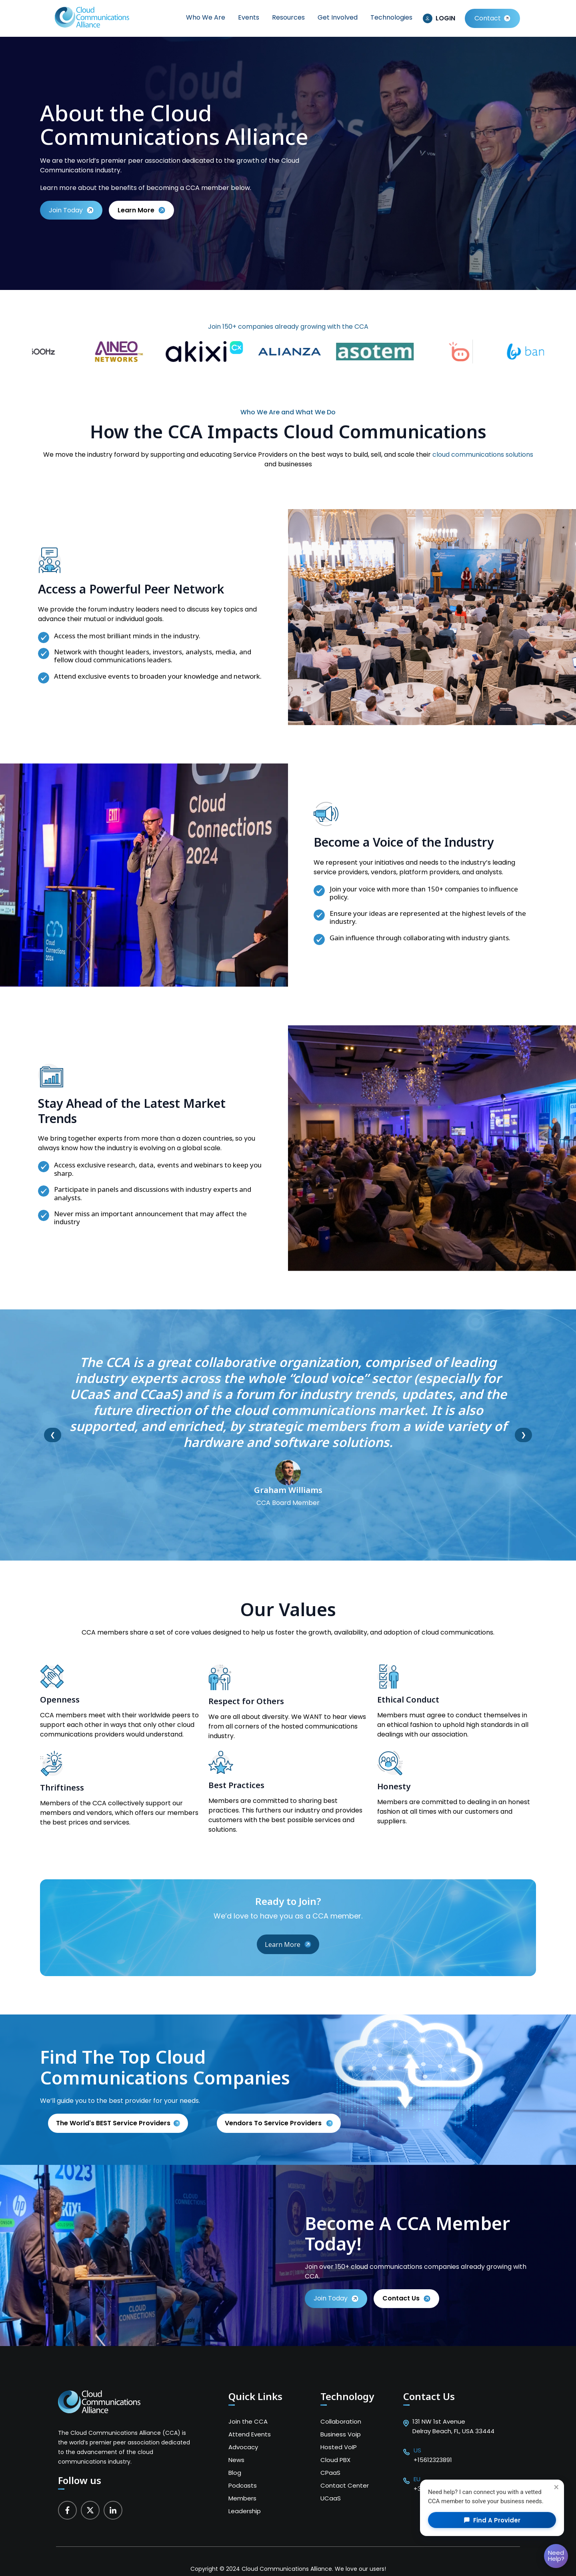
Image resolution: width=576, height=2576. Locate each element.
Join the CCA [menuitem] (248, 2421)
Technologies (391, 17)
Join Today (71, 210)
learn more (141, 210)
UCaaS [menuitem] (330, 2498)
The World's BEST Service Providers (113, 2123)
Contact (487, 18)
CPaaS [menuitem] (330, 2472)
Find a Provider (492, 2520)
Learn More (288, 1944)
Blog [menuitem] (234, 2472)
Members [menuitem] (242, 2498)
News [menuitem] (236, 2460)
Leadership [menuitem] (244, 2511)
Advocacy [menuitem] (243, 2447)
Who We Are (205, 17)
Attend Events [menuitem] (249, 2434)
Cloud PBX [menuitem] (335, 2460)
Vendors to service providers (274, 2123)
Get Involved (338, 17)
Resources (288, 17)
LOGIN (445, 18)
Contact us (406, 2298)
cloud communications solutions (482, 454)
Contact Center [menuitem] (344, 2485)
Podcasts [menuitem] (242, 2485)
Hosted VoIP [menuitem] (338, 2447)
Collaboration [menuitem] (340, 2421)
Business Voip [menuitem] (340, 2434)
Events (248, 17)
